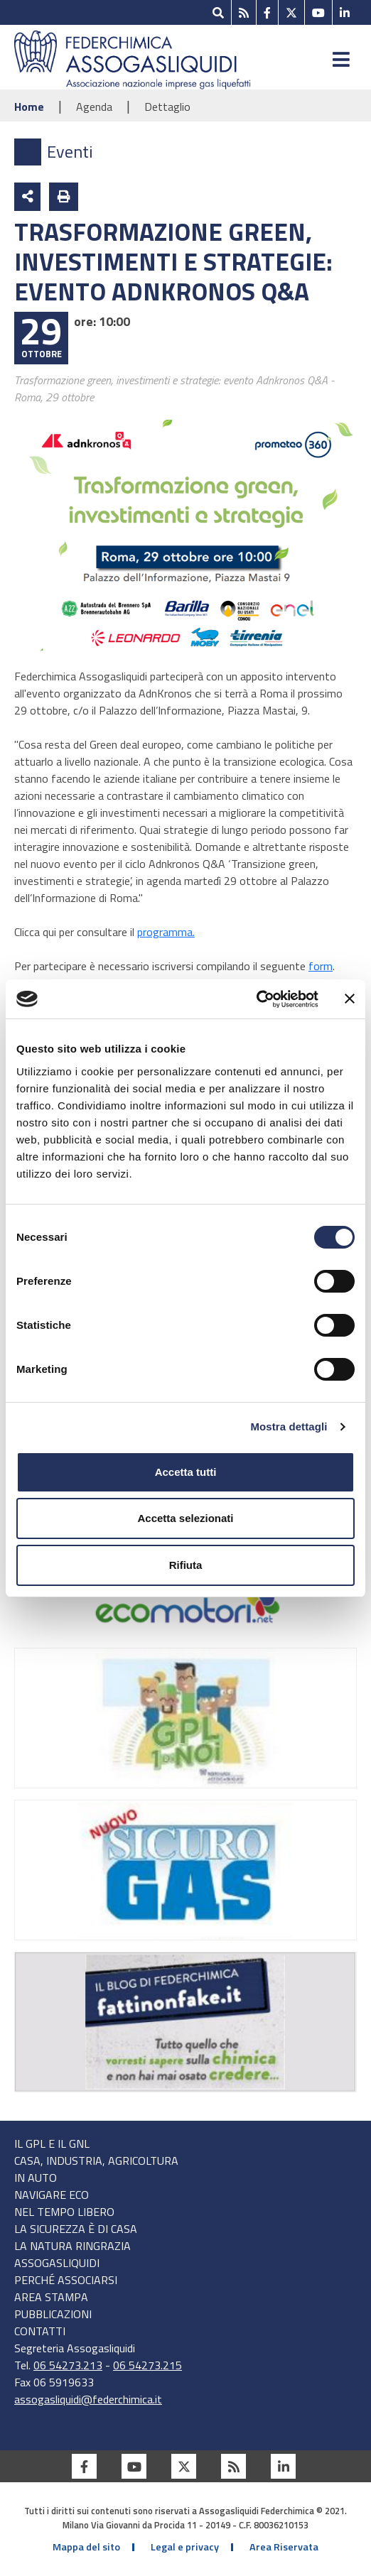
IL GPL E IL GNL (52, 2143)
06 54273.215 (147, 2365)
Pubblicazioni (53, 2313)
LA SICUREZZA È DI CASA (75, 2228)
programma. (166, 931)
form (320, 965)
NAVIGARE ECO (51, 2194)
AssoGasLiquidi (57, 2262)
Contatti (39, 2330)
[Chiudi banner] (350, 999)
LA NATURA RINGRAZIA (72, 2245)
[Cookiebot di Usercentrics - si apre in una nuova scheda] (256, 999)
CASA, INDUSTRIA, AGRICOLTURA (96, 2160)
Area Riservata (283, 2547)
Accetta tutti (186, 1472)
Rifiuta (186, 1565)
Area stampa (51, 2296)
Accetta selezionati (185, 1518)
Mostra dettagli (288, 1426)
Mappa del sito (86, 2547)
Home (30, 106)
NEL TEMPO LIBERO (64, 2211)
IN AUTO (35, 2177)
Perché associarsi (65, 2279)
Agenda (95, 106)
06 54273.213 (67, 2365)
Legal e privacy (185, 2547)
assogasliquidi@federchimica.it (88, 2399)
